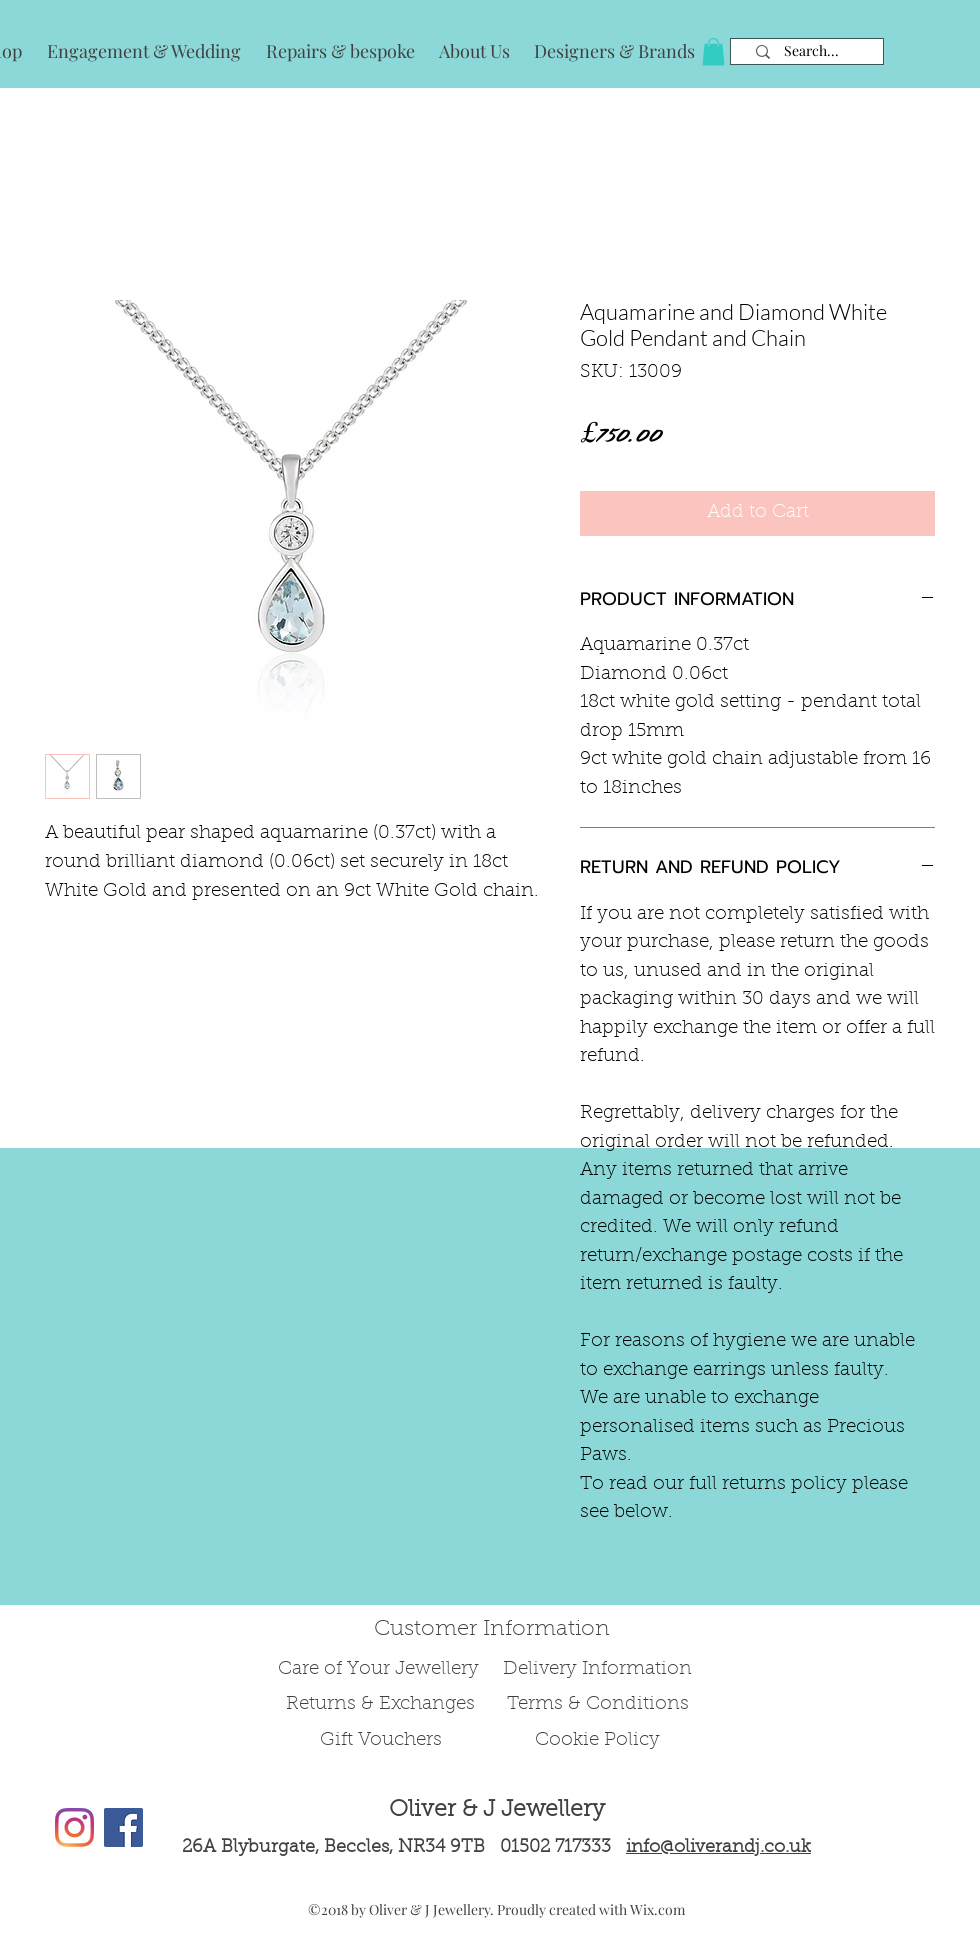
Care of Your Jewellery (381, 1669)
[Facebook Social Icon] (123, 1827)
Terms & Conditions (598, 1704)
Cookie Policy (597, 1740)
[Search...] (811, 51)
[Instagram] (74, 1827)
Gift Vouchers (381, 1740)
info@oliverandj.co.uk (718, 1848)
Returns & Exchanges (380, 1704)
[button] (713, 51)
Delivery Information (597, 1669)
